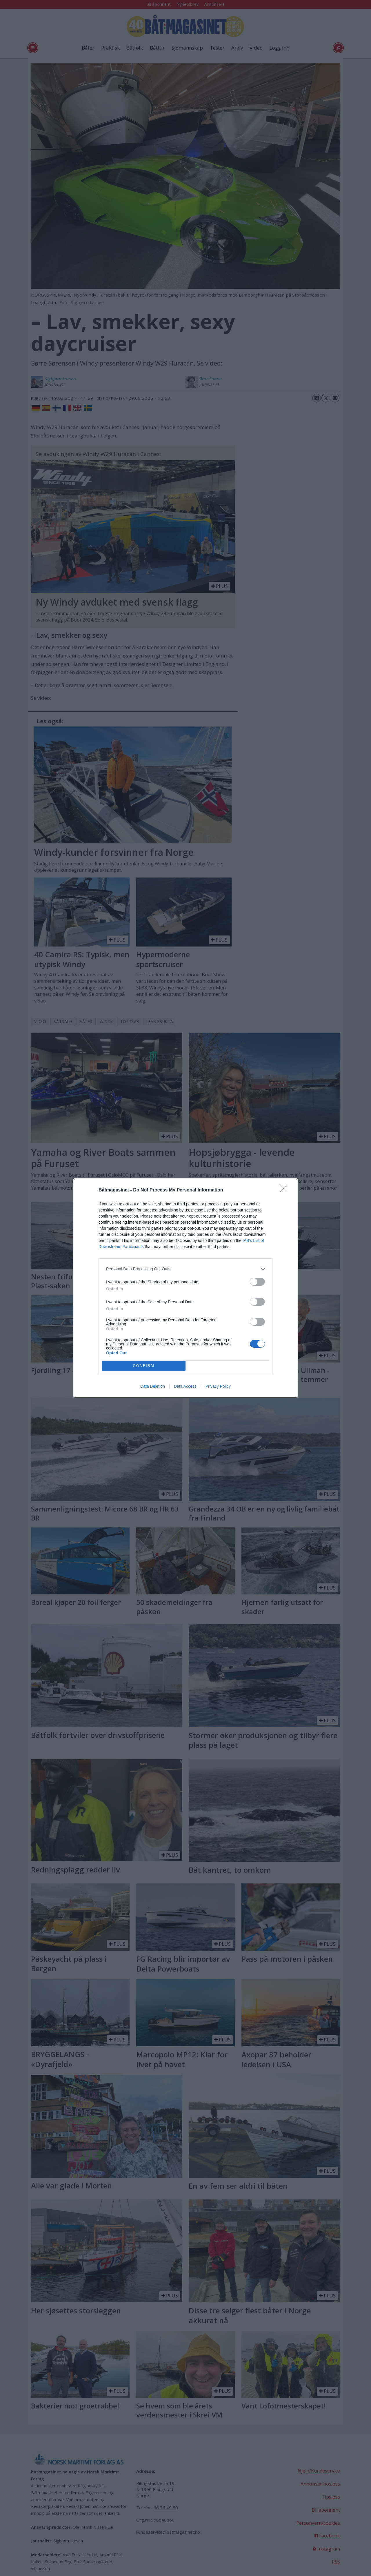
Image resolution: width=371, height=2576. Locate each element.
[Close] (285, 1190)
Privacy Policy (218, 1386)
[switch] (257, 1282)
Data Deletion (152, 1386)
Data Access (185, 1386)
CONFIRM (143, 1365)
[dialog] (185, 1288)
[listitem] (185, 1269)
